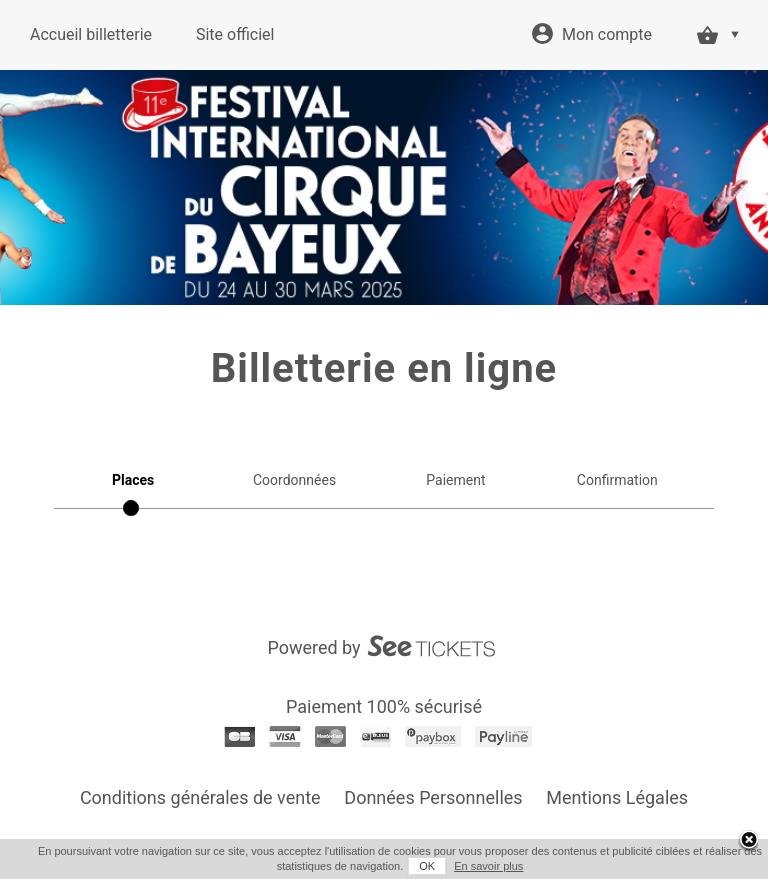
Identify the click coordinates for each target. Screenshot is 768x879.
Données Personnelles (433, 797)
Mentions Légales (617, 797)
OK (427, 866)
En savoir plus (488, 866)
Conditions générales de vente (200, 797)
